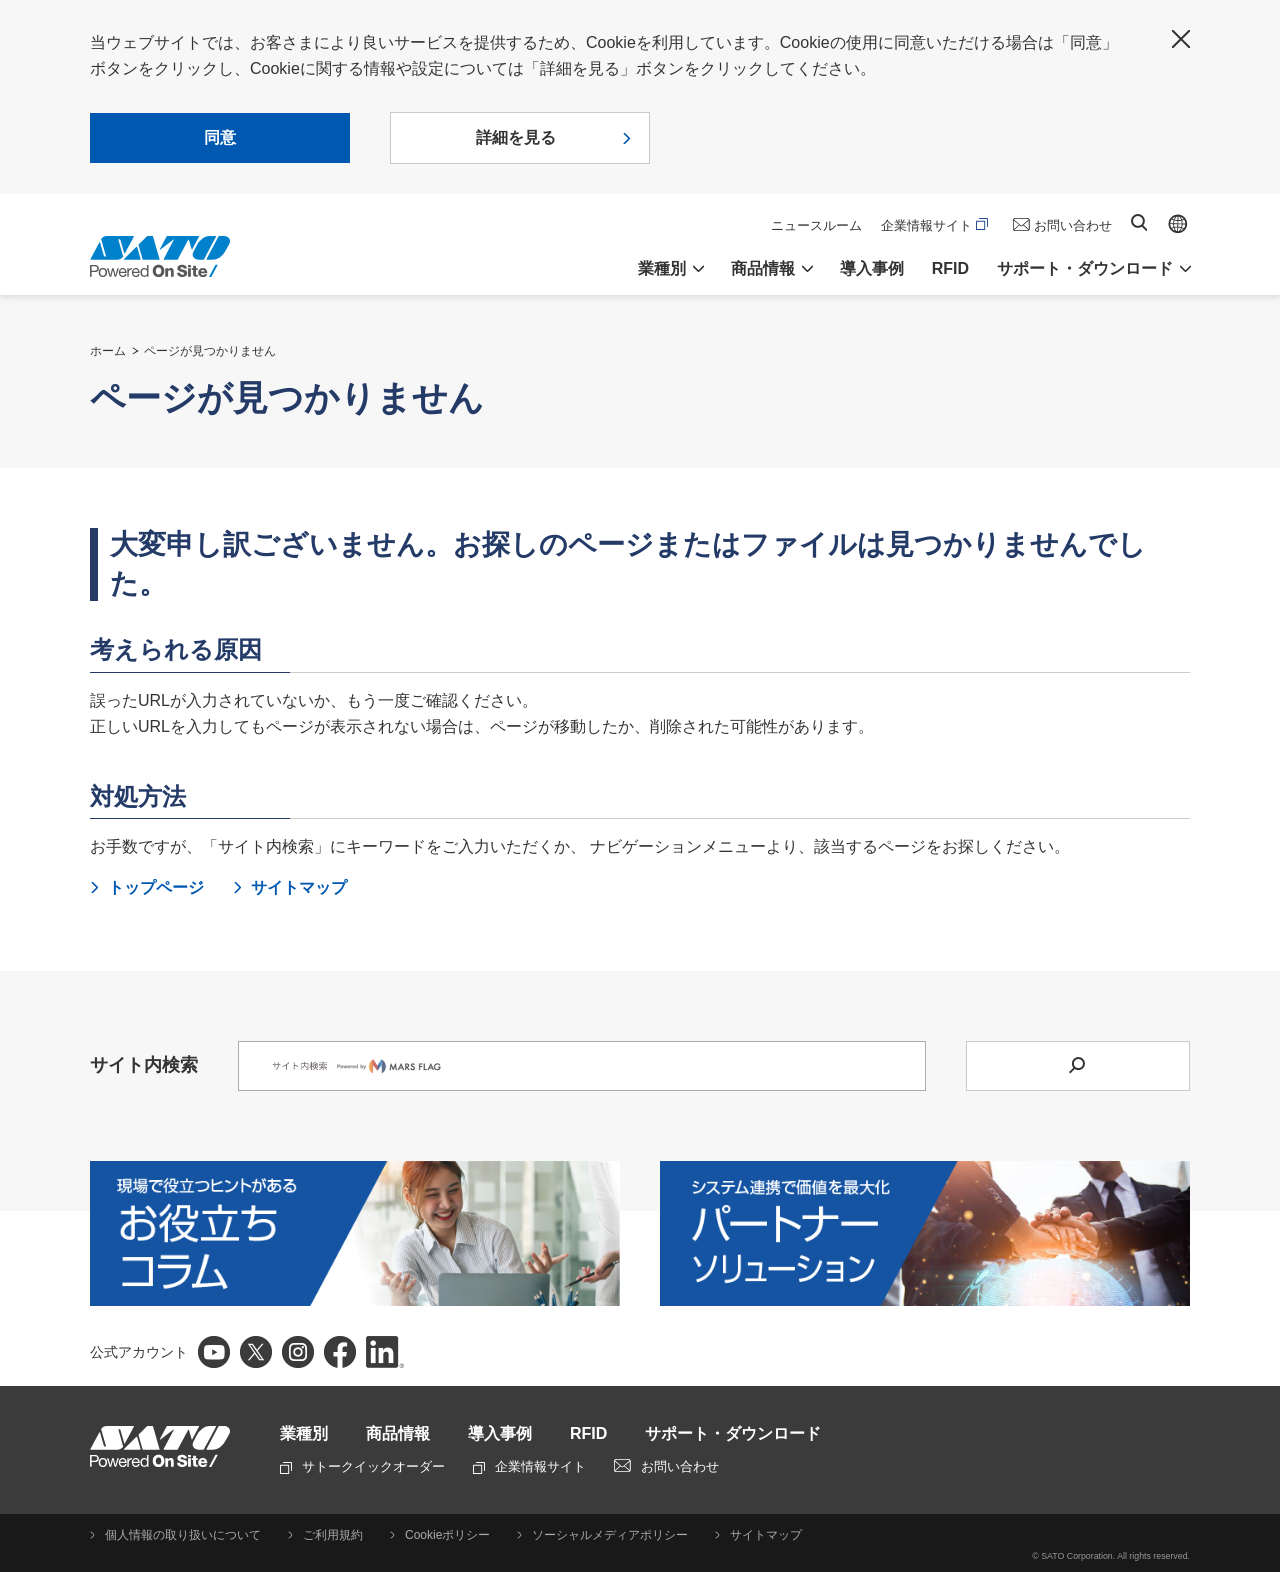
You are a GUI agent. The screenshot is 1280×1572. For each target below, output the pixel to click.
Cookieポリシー (447, 1535)
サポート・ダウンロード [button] (1085, 268)
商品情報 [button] (763, 268)
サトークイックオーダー (362, 1466)
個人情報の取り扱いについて (183, 1535)
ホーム (108, 351)
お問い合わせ (1073, 225)
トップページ (156, 887)
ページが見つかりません (210, 351)
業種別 (304, 1433)
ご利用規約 (333, 1535)
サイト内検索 (1139, 222)
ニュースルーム (816, 225)
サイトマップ (299, 887)
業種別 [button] (662, 268)
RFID (950, 268)
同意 (220, 137)
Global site (1178, 224)
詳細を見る (516, 137)
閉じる (1181, 39)
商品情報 (398, 1433)
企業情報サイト (934, 225)
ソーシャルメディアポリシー (610, 1535)
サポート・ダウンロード (733, 1433)
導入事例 (872, 268)
